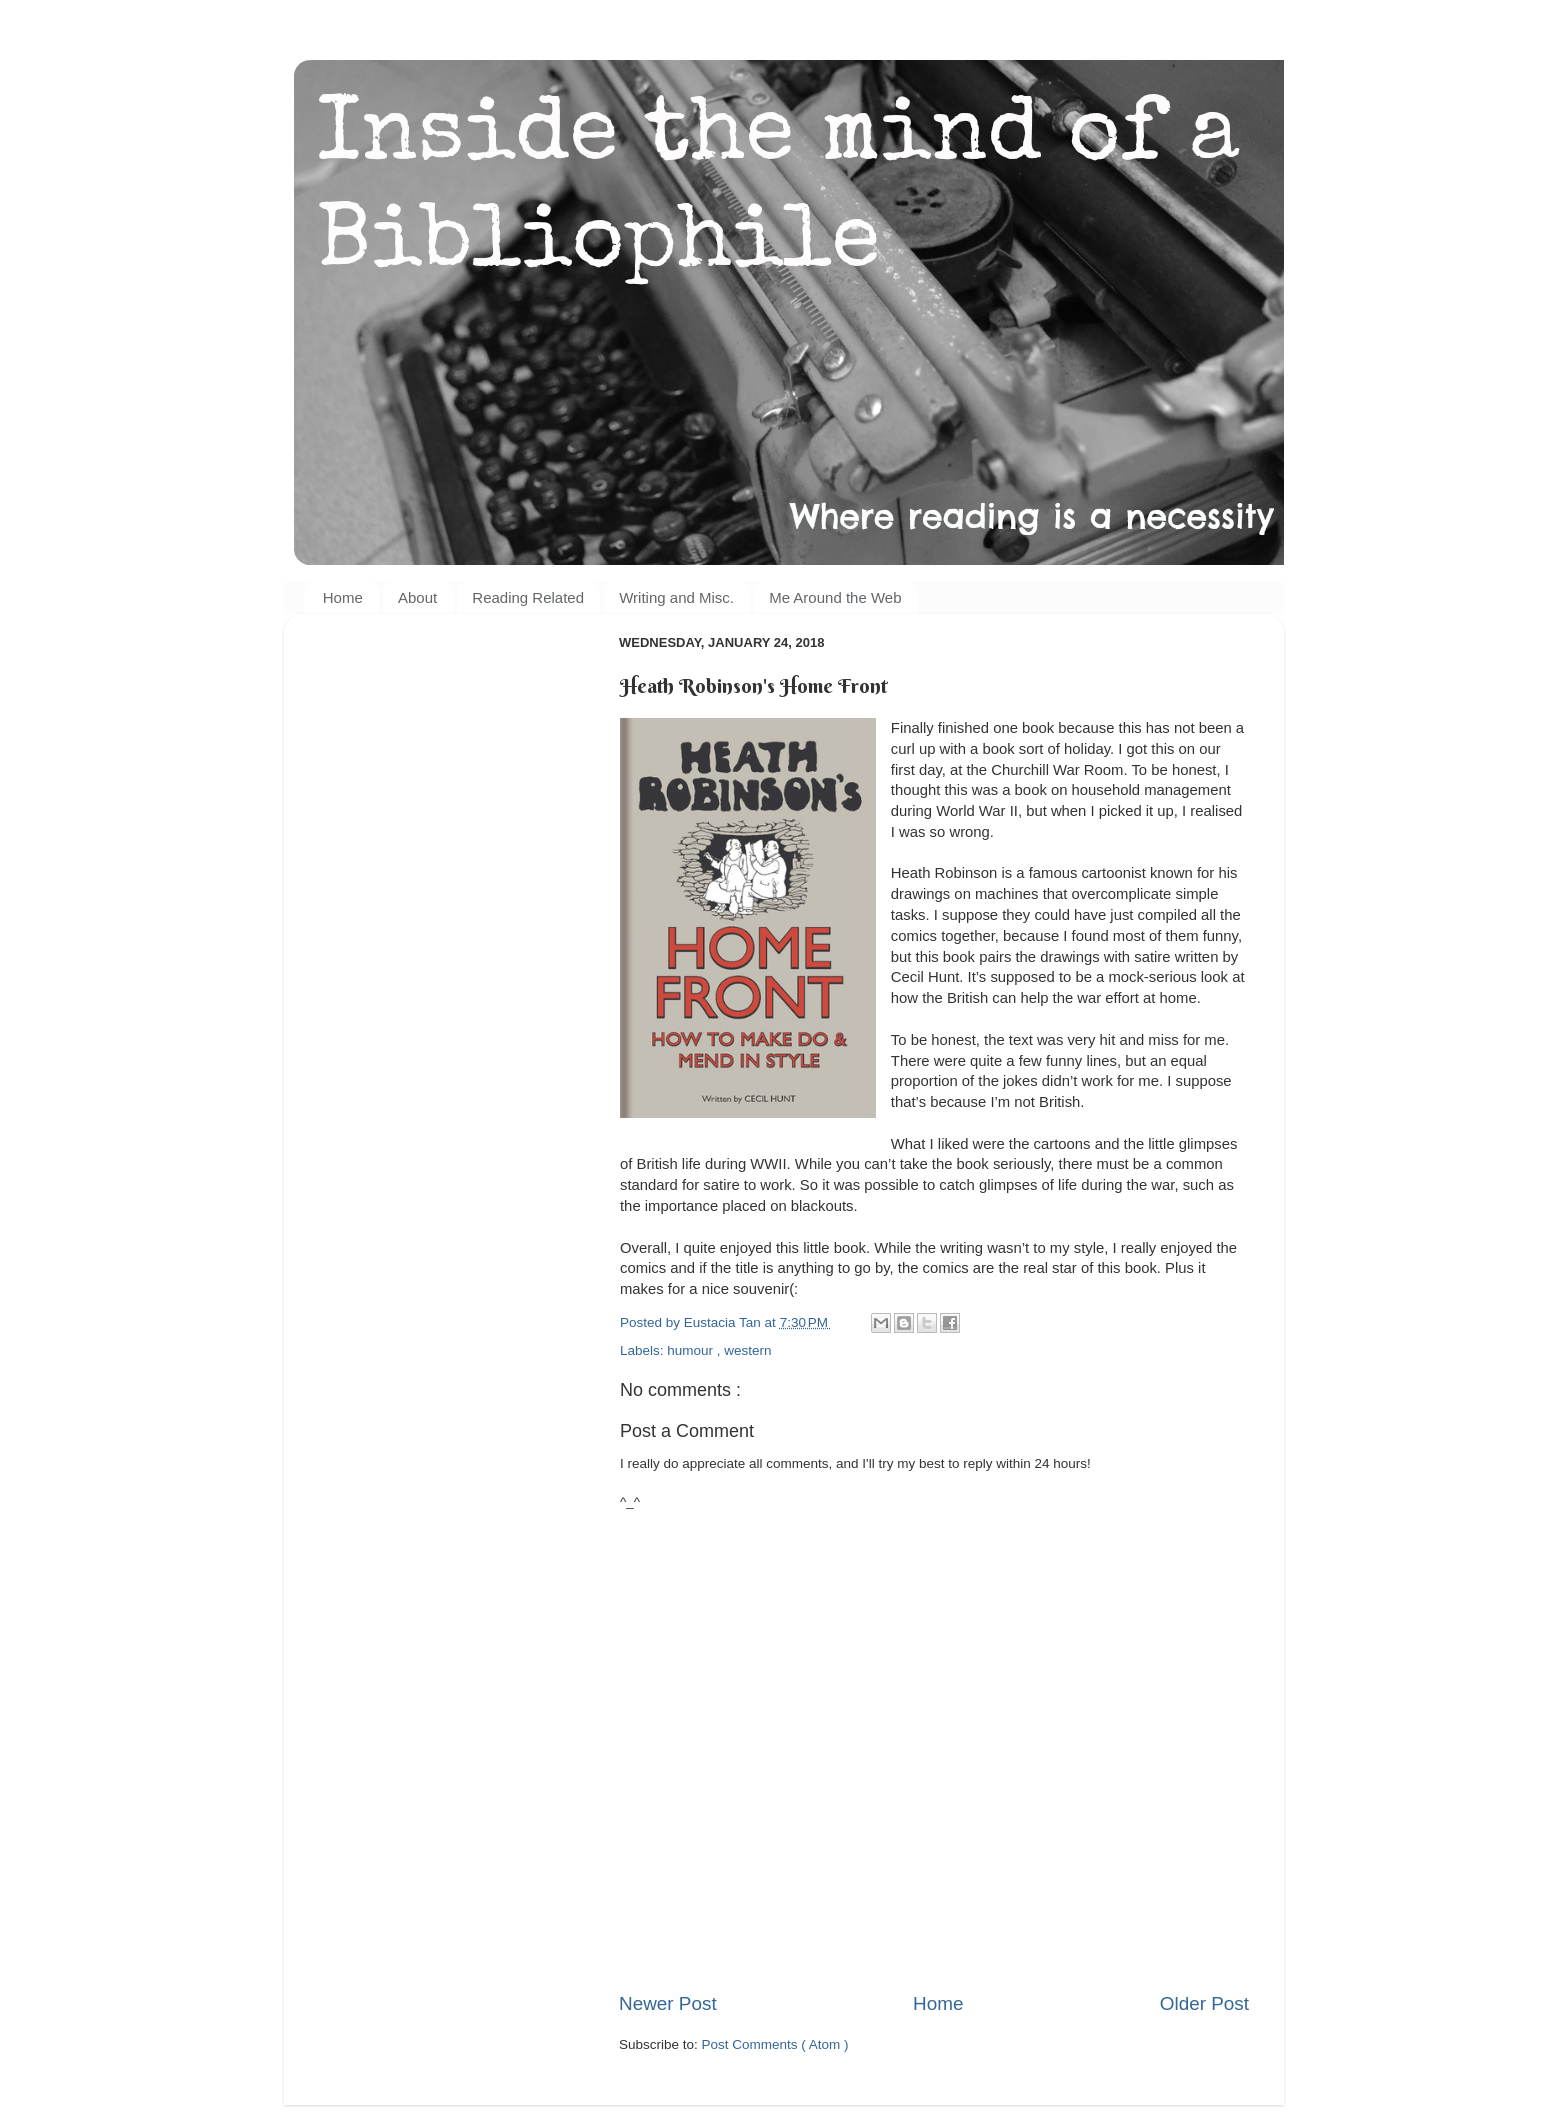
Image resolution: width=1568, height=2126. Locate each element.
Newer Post (668, 2003)
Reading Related (528, 597)
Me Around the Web (835, 597)
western (747, 1350)
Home (343, 597)
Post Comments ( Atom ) (775, 2044)
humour (692, 1350)
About (417, 597)
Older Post (1204, 2003)
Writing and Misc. (676, 597)
